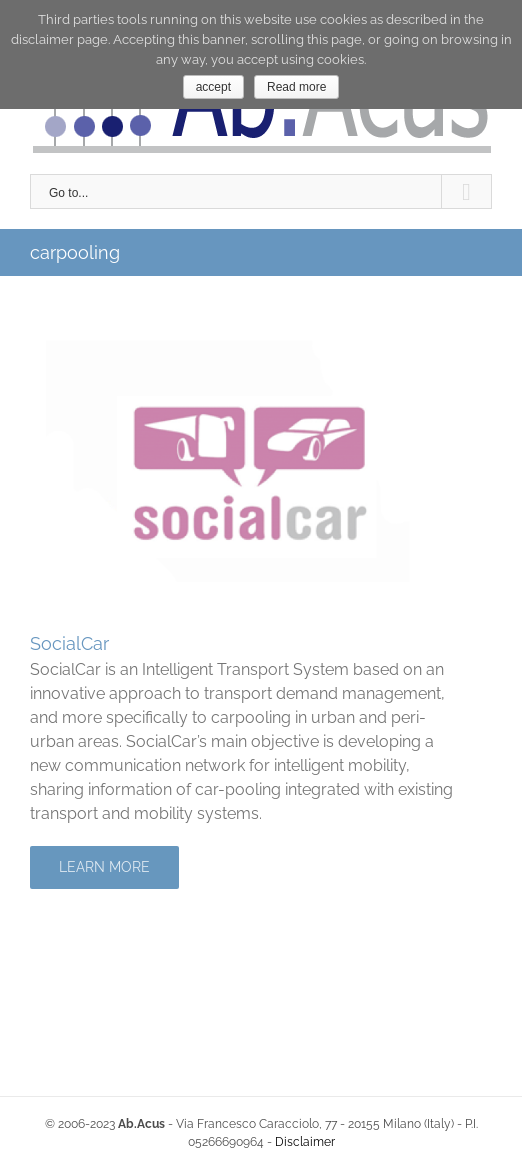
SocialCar (69, 643)
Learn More (104, 867)
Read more (296, 87)
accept (213, 87)
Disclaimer (305, 1142)
